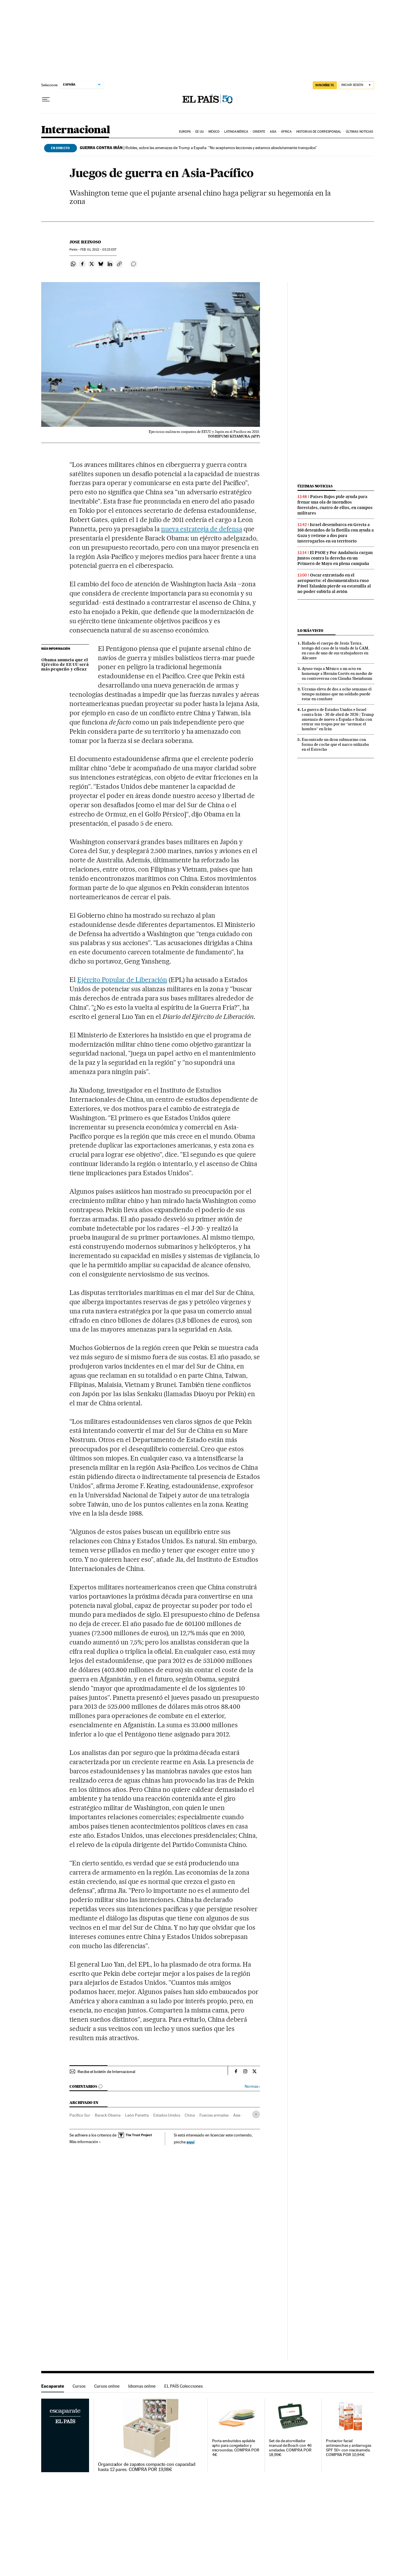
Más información (85, 2141)
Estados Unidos (166, 2115)
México (214, 132)
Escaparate (52, 2386)
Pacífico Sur (79, 2115)
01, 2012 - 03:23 (98, 249)
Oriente (259, 132)
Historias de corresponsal (319, 132)
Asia (273, 132)
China (190, 2115)
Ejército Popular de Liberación (122, 980)
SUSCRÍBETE (324, 85)
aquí (190, 2141)
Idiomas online (142, 2386)
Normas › (252, 2086)
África (286, 132)
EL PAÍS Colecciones (183, 2386)
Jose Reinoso (85, 242)
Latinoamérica (236, 132)
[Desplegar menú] (45, 99)
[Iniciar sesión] (356, 85)
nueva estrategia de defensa (201, 529)
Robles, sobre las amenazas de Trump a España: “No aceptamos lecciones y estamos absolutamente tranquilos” (198, 147)
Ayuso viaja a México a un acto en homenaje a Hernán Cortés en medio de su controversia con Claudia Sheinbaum (337, 673)
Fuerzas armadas (214, 2115)
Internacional (75, 130)
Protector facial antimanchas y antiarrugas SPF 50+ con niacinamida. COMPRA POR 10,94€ (348, 2448)
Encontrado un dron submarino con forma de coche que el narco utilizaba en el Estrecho (335, 744)
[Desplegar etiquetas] (256, 2114)
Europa (185, 132)
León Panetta (137, 2115)
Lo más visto (310, 630)
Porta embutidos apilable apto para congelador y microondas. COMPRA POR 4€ (235, 2448)
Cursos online (107, 2386)
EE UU (199, 132)
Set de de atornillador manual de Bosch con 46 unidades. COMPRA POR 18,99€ (290, 2448)
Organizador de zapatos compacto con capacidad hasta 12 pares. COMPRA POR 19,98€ (146, 2467)
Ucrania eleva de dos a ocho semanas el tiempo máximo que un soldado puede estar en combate (336, 694)
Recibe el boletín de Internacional (106, 2071)
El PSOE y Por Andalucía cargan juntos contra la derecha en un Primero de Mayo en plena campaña (335, 558)
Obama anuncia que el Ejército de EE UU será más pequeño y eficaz (65, 664)
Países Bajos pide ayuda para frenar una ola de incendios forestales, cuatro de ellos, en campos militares (335, 505)
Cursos (79, 2386)
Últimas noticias (359, 132)
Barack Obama (107, 2115)
